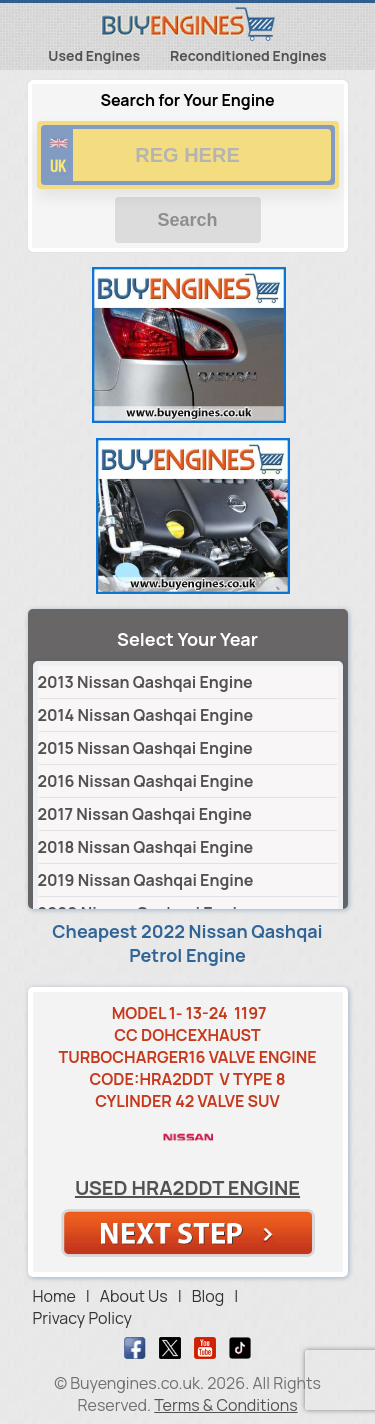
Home (54, 1296)
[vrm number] (188, 155)
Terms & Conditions (225, 1405)
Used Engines (94, 55)
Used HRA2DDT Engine (187, 1187)
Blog (208, 1296)
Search (187, 220)
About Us (134, 1296)
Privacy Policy (82, 1318)
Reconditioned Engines (248, 55)
